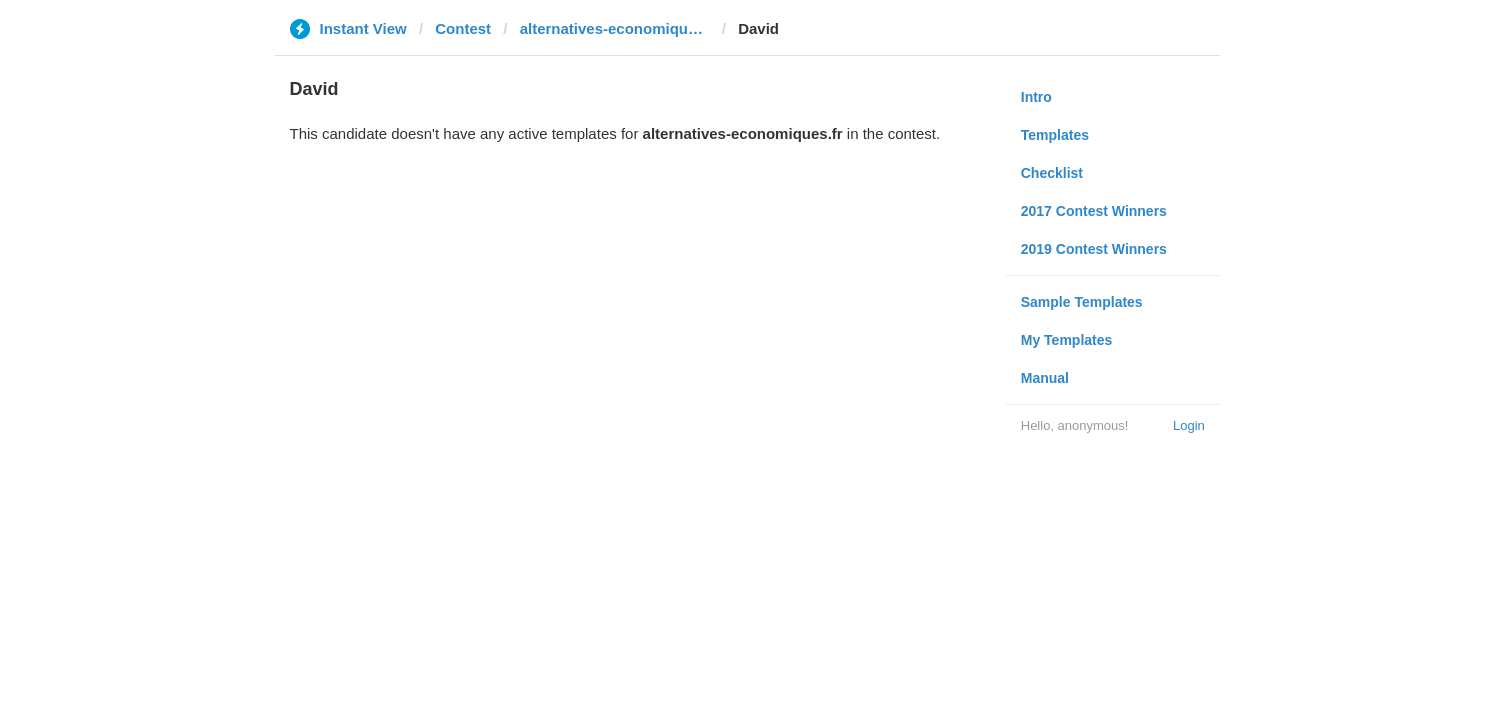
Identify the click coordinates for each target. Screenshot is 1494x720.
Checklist (1052, 173)
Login (1189, 425)
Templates (1055, 135)
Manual (1045, 378)
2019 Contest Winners (1094, 249)
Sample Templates (1082, 302)
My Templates (1067, 340)
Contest (463, 28)
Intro (1036, 97)
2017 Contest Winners (1094, 211)
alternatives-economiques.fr (615, 28)
